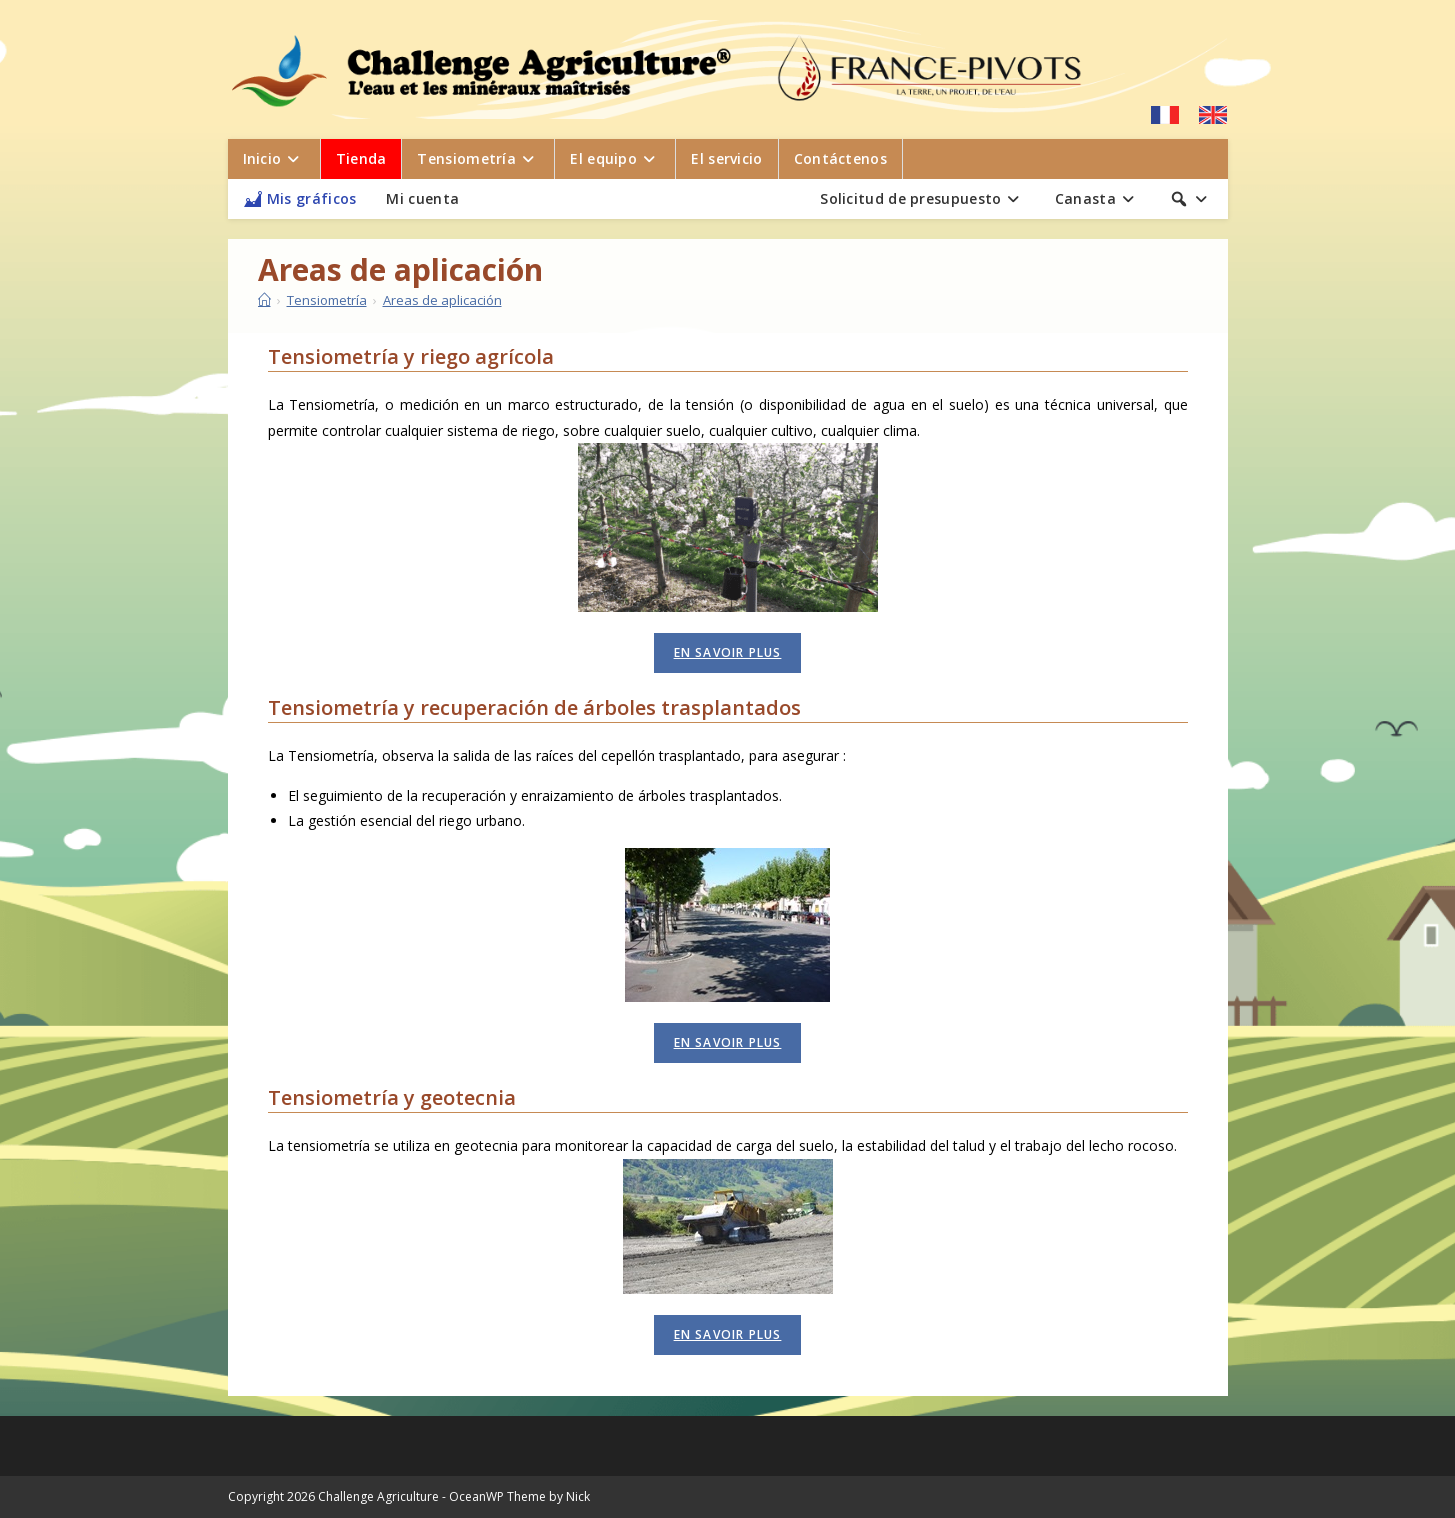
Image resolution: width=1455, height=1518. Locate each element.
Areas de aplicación (442, 300)
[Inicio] (264, 300)
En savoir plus (728, 652)
